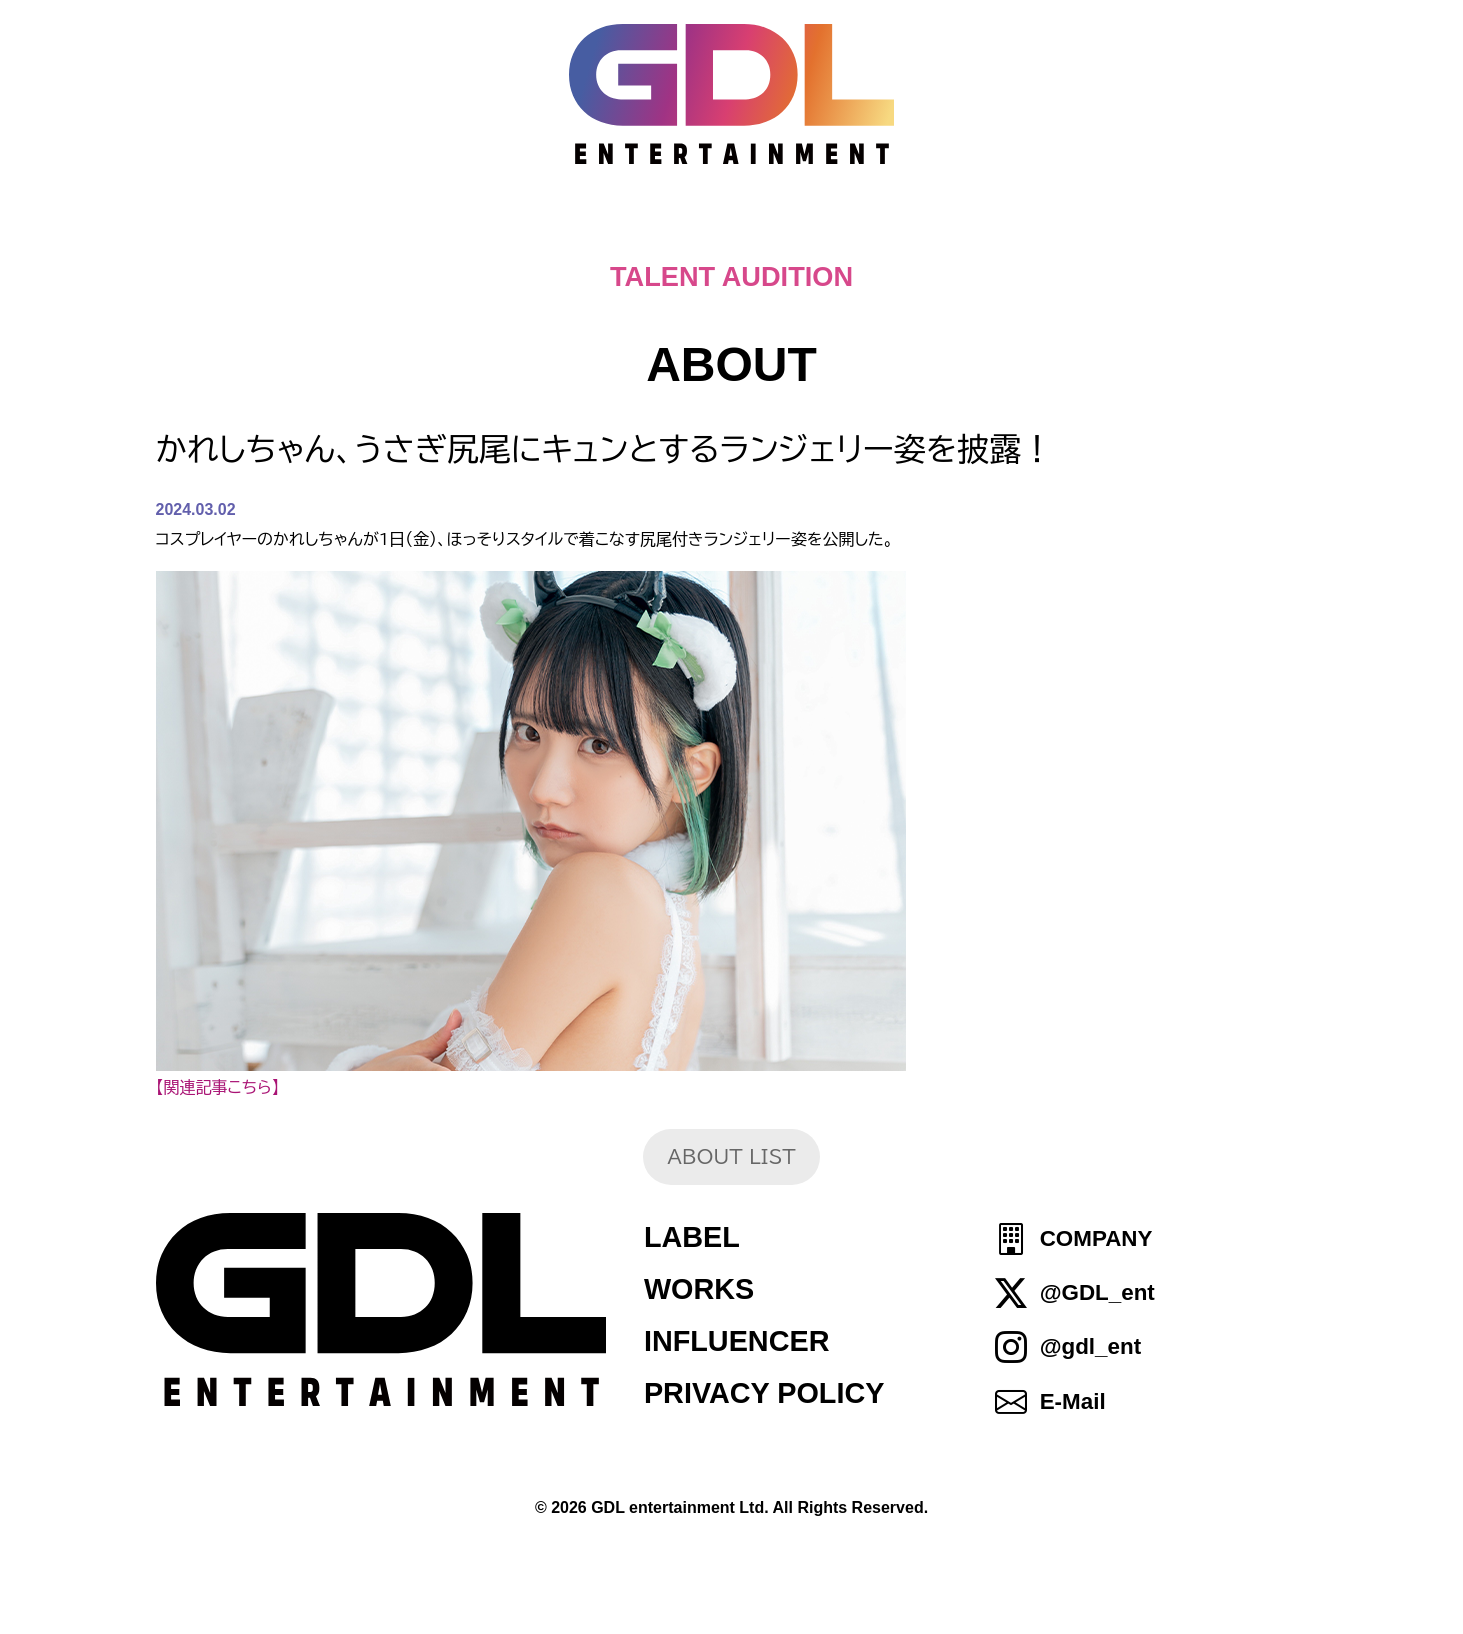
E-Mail (1073, 1401)
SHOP (1121, 230)
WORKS (699, 1289)
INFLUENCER (737, 1341)
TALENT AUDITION (731, 276)
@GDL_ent (1097, 1292)
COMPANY (1096, 1238)
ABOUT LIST (731, 1156)
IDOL (1009, 230)
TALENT (882, 230)
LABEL (692, 1237)
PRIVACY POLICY (764, 1393)
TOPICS (476, 230)
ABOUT (739, 230)
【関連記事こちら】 (218, 1087)
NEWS (609, 230)
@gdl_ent (1090, 1347)
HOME (344, 230)
